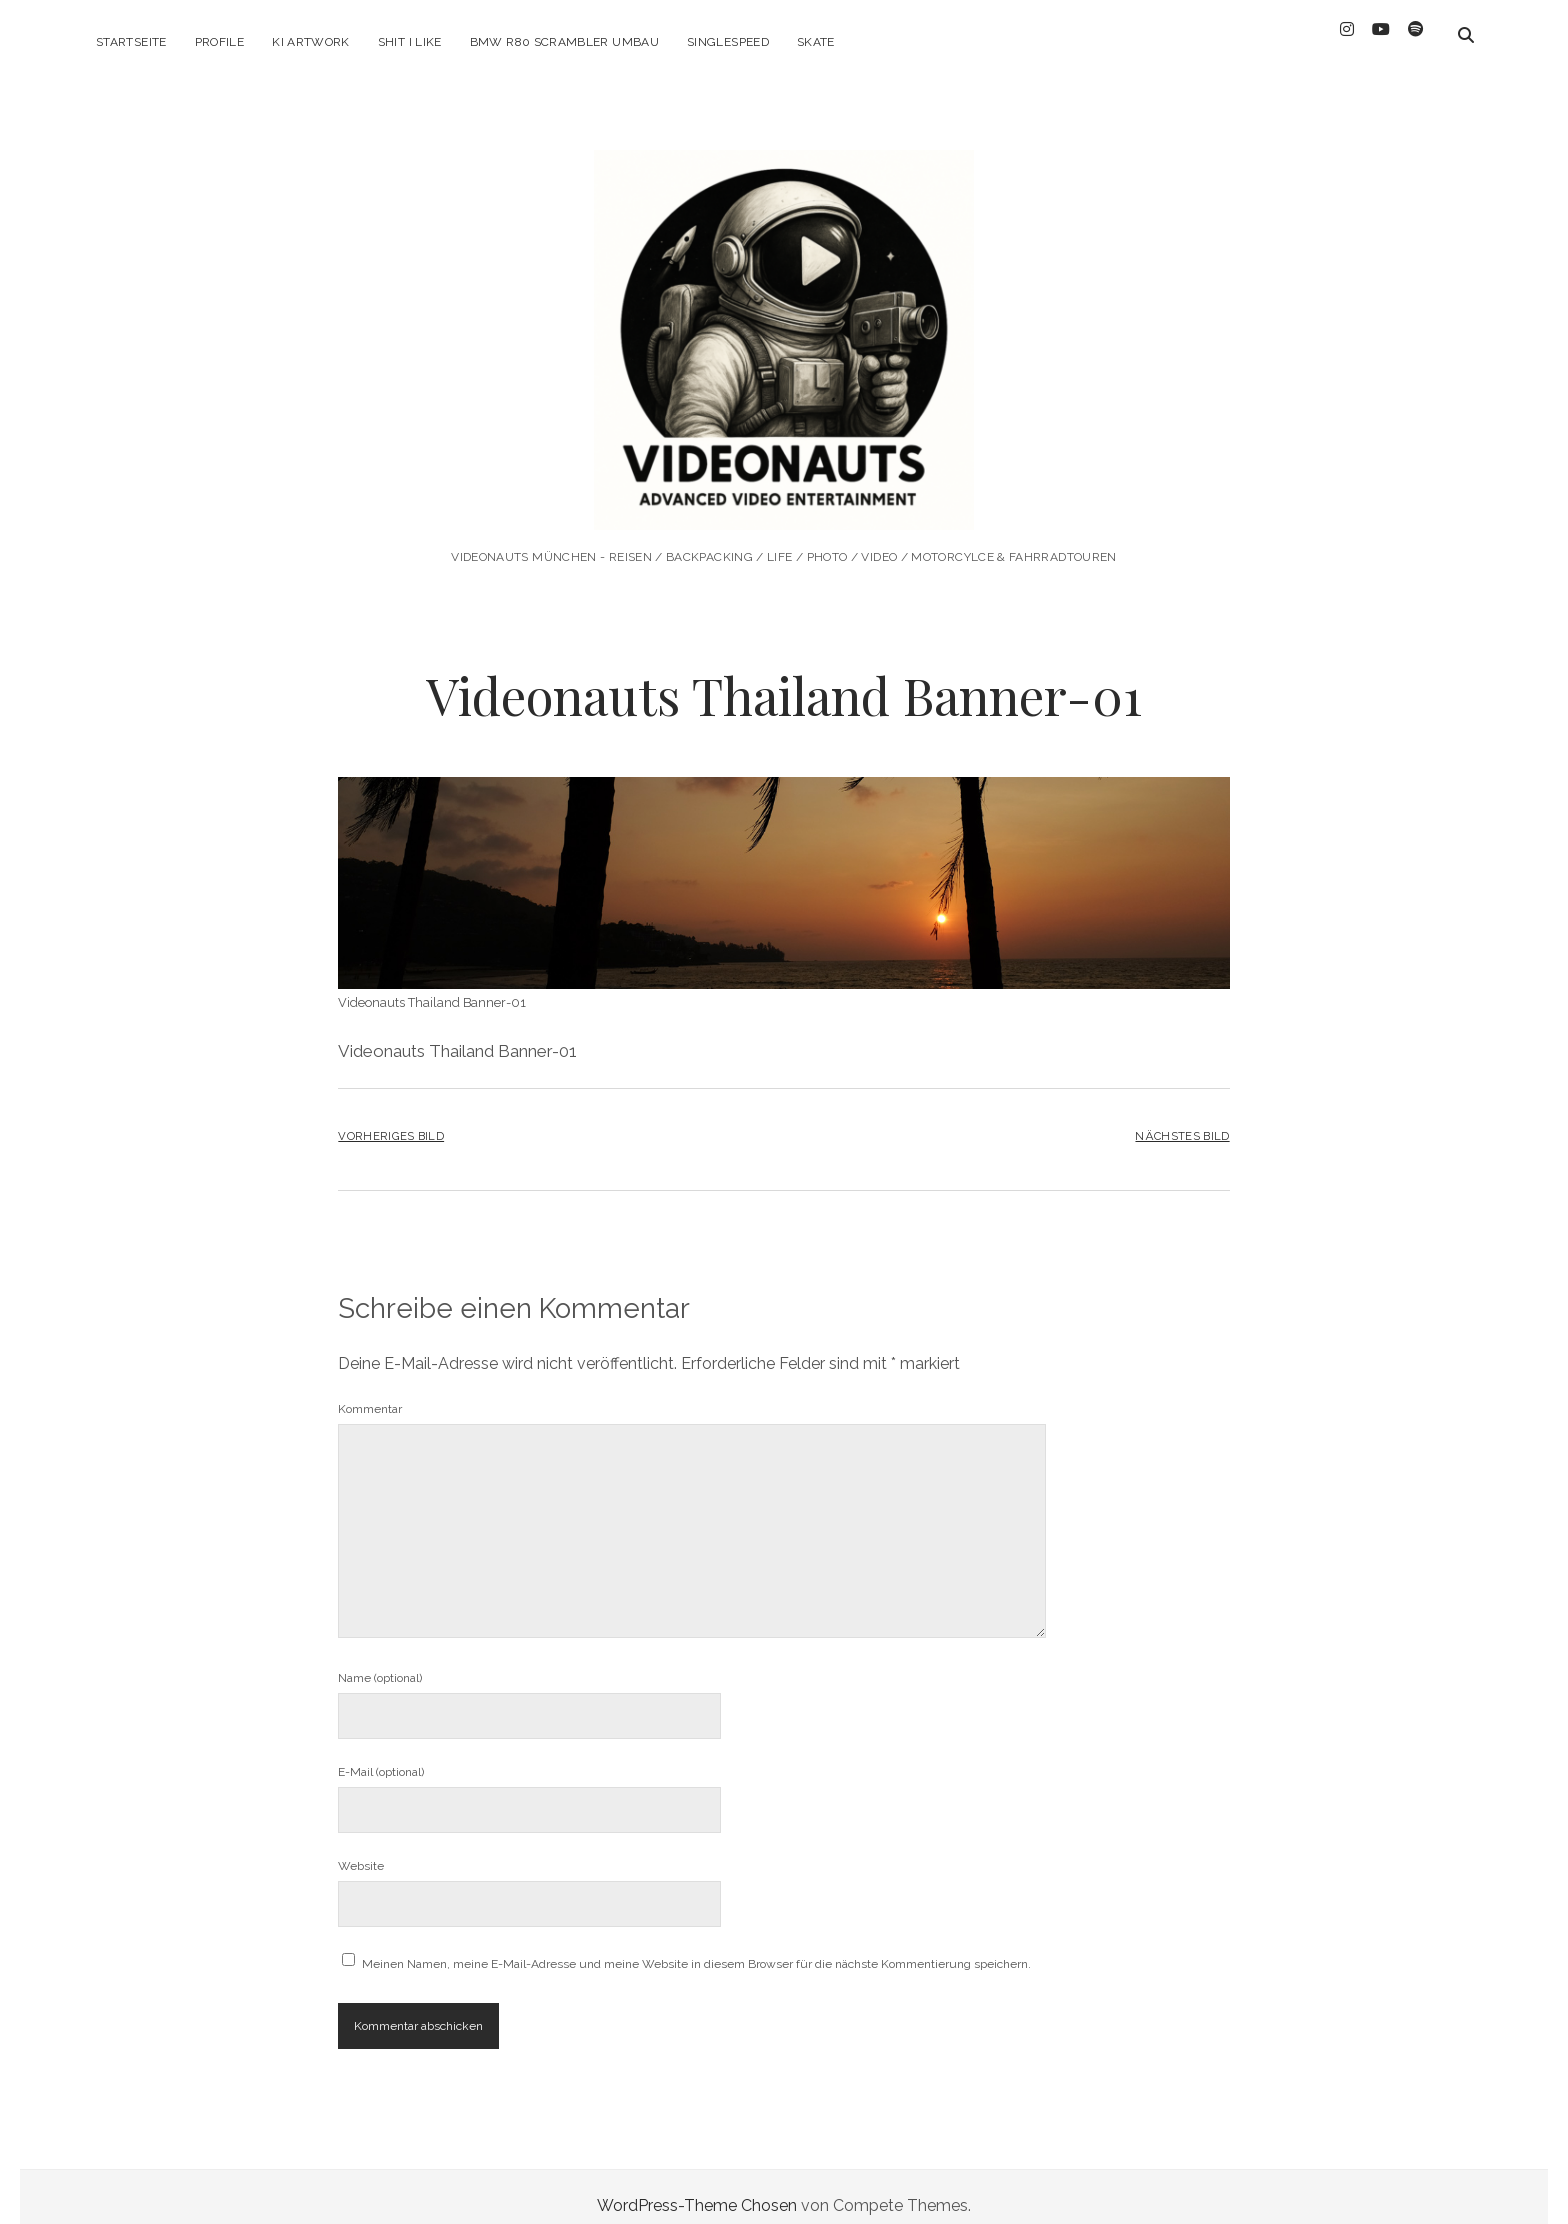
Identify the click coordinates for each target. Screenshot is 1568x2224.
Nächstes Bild (1182, 1118)
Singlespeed (728, 42)
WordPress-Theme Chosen (697, 2187)
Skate (816, 42)
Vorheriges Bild (391, 1118)
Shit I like (410, 42)
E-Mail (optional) (381, 1754)
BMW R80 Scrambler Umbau (564, 42)
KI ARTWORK (311, 42)
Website (361, 1848)
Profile (220, 42)
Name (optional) (380, 1660)
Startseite (131, 42)
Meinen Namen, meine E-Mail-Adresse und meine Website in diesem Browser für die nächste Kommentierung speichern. (696, 1946)
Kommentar (370, 1391)
